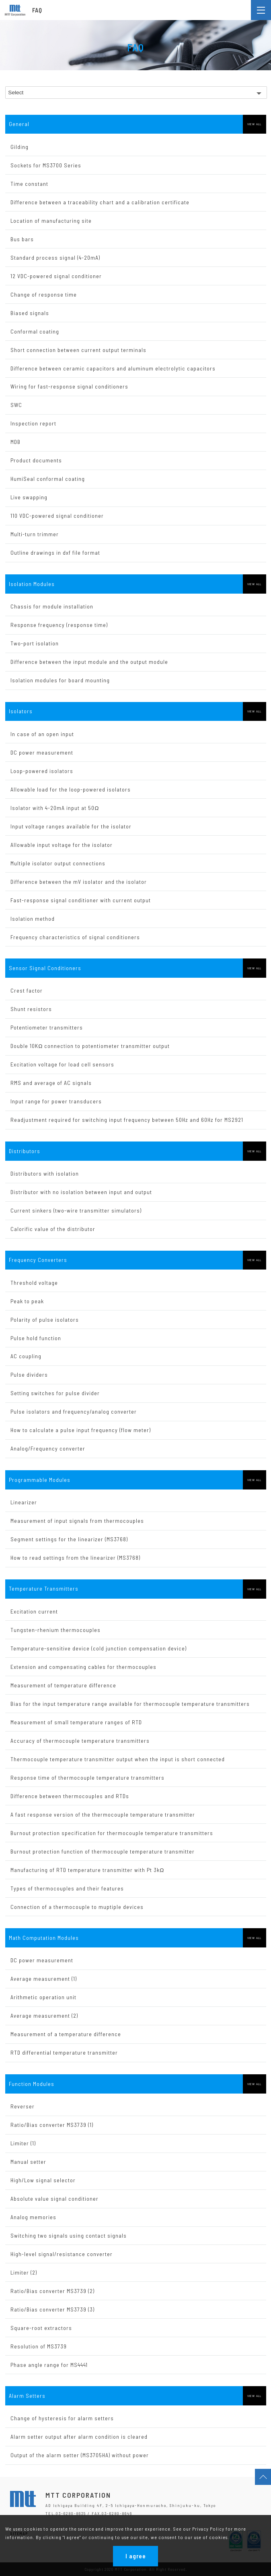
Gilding (19, 146)
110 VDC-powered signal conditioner (57, 515)
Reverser (22, 2106)
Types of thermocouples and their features (67, 1888)
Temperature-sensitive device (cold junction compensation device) (98, 1648)
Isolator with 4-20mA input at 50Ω (54, 807)
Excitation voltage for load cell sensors (62, 1064)
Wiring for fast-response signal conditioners (69, 386)
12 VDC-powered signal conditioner (56, 276)
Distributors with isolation (44, 1173)
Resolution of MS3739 (38, 2346)
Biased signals (29, 312)
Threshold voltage (34, 1282)
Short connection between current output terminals (78, 349)
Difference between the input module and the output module (89, 661)
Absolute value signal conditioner (54, 2198)
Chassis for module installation (51, 606)
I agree (135, 2556)
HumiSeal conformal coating (47, 478)
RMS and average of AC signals (51, 1082)
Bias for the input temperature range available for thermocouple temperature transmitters (130, 1703)
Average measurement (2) (44, 2015)
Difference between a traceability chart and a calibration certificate (99, 202)
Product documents (36, 460)
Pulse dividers (29, 1374)
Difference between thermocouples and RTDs (69, 1796)
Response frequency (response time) (59, 624)
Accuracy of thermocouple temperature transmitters (80, 1740)
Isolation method (32, 918)
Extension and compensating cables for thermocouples (83, 1666)
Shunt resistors (31, 1008)
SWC (16, 404)
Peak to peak (27, 1301)
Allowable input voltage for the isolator (61, 844)
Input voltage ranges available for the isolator (70, 826)
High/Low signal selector (43, 2180)
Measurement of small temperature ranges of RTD (76, 1722)
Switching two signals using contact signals (68, 2235)
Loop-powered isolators (41, 770)
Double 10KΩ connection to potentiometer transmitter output (90, 1045)
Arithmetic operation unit (43, 1997)
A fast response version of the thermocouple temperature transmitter (102, 1814)
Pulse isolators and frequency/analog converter (73, 1411)
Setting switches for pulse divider (55, 1393)
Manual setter (28, 2161)
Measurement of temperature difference (63, 1685)
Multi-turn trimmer (34, 534)
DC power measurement (41, 752)
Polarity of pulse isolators (44, 1319)
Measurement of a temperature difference (65, 2034)
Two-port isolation (34, 643)
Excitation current (34, 1611)
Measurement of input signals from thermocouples (77, 1520)
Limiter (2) (23, 2272)
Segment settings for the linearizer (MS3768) (69, 1539)
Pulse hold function (35, 1338)
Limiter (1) (23, 2143)
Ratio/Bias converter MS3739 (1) (51, 2124)
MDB (15, 441)
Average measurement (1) (43, 1978)
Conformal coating (34, 331)
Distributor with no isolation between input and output (81, 1191)
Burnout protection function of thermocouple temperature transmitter (102, 1851)
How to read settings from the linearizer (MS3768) (75, 1557)
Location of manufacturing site (51, 220)
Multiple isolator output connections (57, 863)
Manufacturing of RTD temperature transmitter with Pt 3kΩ (87, 1869)
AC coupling (25, 1356)
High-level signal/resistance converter (61, 2253)
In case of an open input (42, 733)
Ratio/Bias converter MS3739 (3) (52, 2309)
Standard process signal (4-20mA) (55, 257)
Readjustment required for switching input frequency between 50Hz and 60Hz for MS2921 (126, 1119)
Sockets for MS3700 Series (45, 165)
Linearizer (23, 1502)
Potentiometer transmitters (46, 1027)
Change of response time (43, 294)
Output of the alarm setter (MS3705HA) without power (79, 2455)
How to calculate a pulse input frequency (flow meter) (80, 1429)
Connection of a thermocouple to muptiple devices (77, 1906)
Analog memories (33, 2217)
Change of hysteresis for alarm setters (62, 2418)
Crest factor (26, 990)
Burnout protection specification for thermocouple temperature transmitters (111, 1832)
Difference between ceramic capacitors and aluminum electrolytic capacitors (113, 368)
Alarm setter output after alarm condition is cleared (79, 2436)
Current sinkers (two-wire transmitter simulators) (76, 1210)
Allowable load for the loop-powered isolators (70, 789)
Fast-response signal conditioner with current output (80, 900)
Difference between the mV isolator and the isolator (78, 881)
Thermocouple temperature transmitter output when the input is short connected (117, 1759)
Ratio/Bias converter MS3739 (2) (52, 2290)
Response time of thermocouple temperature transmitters (87, 1777)
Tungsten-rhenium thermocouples (55, 1629)
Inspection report (33, 423)
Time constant (29, 183)
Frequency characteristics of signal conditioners (75, 937)
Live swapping (28, 497)
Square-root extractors (41, 2327)
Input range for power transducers (56, 1101)
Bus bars (22, 239)
